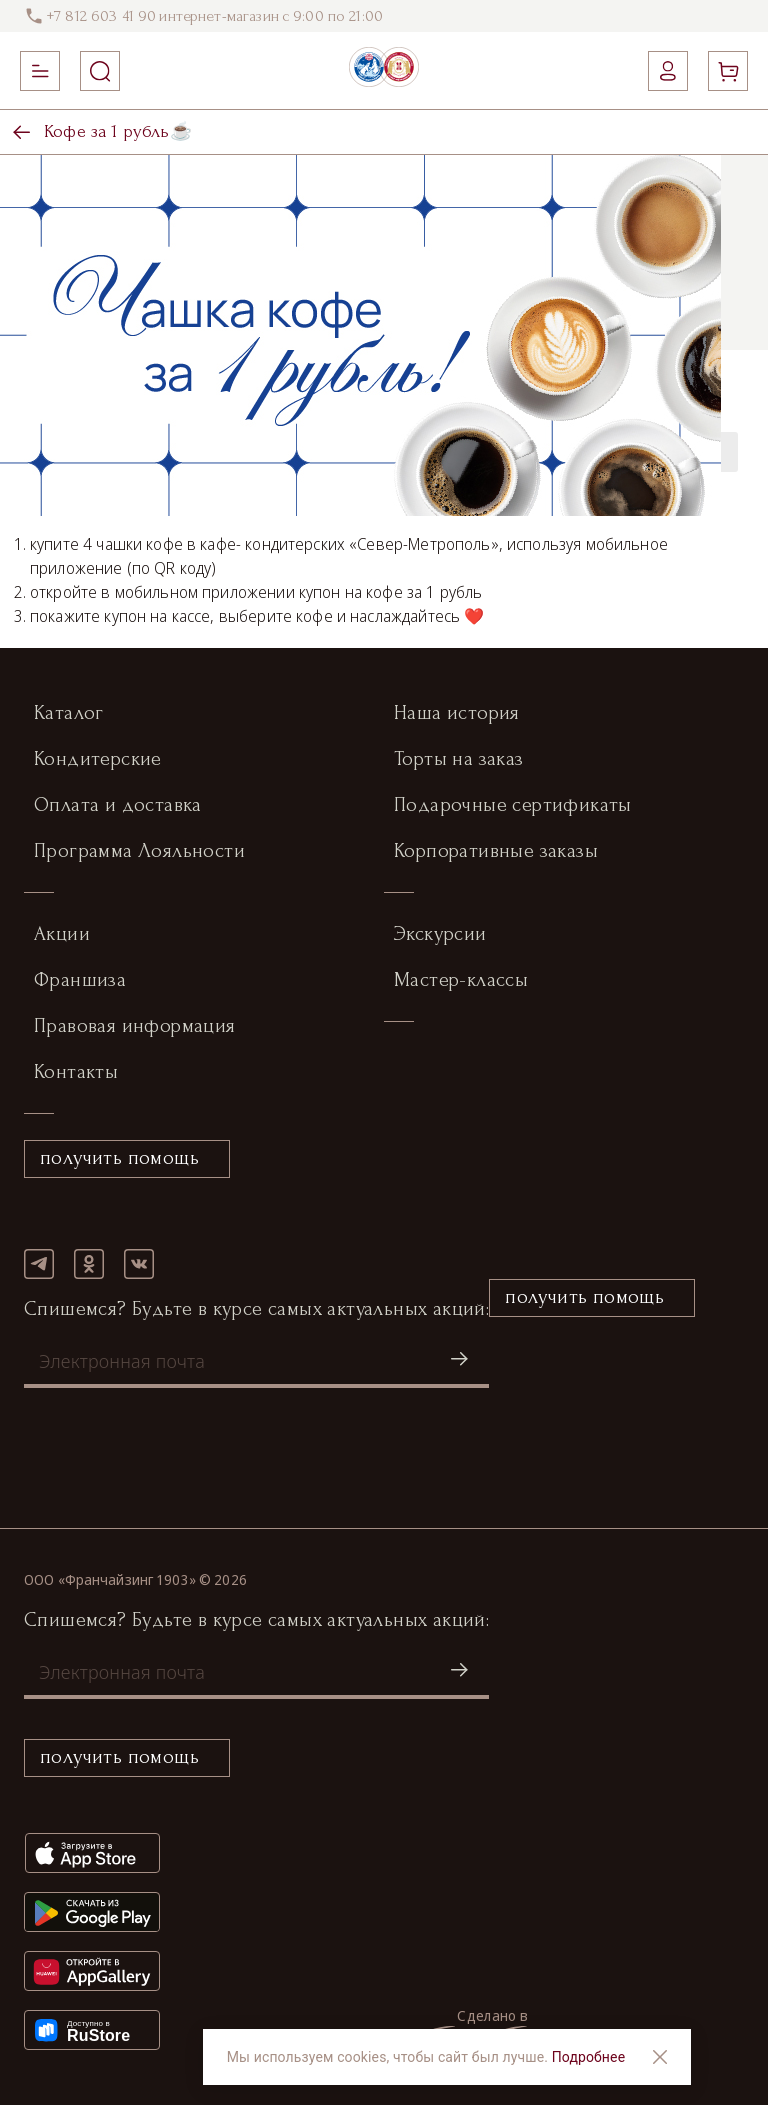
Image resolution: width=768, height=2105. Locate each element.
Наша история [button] (457, 713)
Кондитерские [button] (98, 759)
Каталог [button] (69, 713)
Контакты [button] (76, 1072)
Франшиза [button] (80, 980)
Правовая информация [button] (135, 1026)
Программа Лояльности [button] (139, 851)
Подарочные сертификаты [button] (513, 805)
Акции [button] (62, 934)
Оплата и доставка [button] (118, 805)
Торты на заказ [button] (459, 759)
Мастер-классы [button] (461, 980)
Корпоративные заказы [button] (496, 851)
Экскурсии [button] (440, 934)
